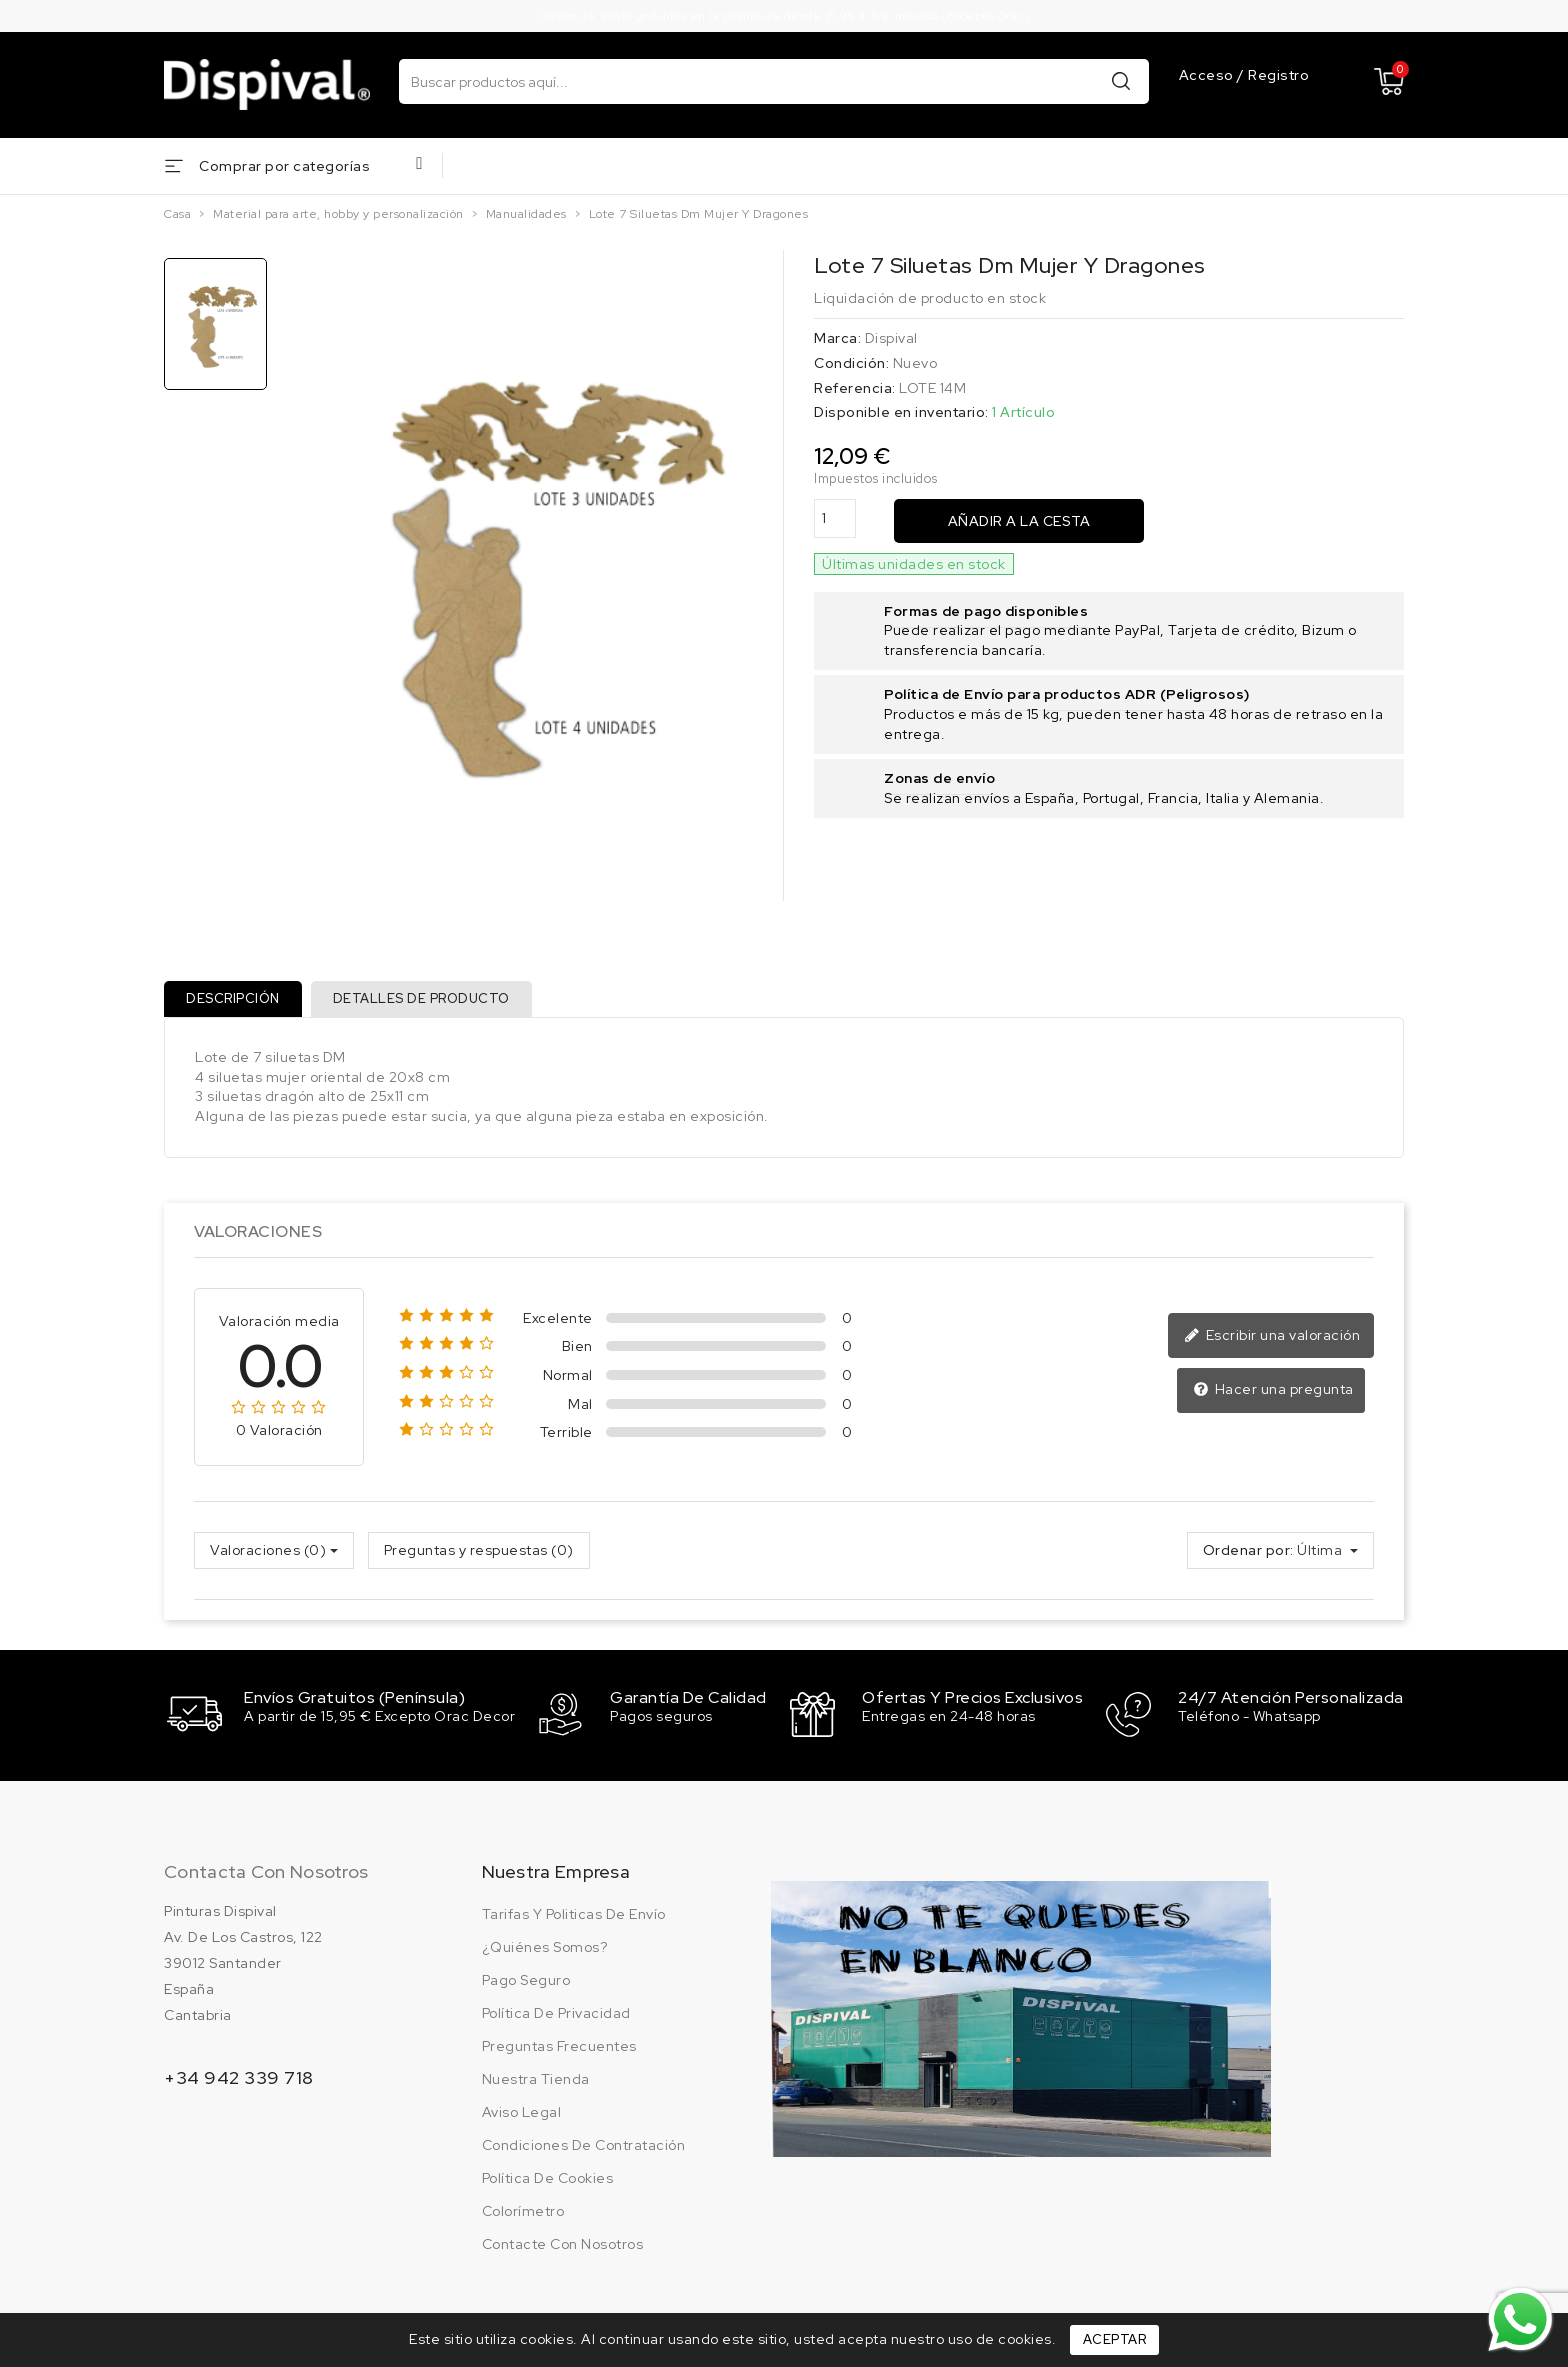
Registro (1278, 75)
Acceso (1208, 75)
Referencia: (855, 388)
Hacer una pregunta (1275, 1394)
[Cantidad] (835, 518)
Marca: (837, 338)
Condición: (851, 363)
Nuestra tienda (536, 2080)
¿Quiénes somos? (545, 1948)
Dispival (891, 338)
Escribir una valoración (1275, 1340)
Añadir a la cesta (1019, 521)
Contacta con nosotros (266, 1872)
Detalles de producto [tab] (426, 1000)
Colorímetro (523, 2212)
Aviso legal (522, 2113)
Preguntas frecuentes (559, 2047)
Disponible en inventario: (901, 412)
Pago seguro (526, 1981)
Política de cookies (548, 2179)
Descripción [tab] (235, 1000)
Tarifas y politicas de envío (574, 1915)
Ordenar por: (1248, 1554)
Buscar (1121, 80)
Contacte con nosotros (563, 2245)
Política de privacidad (556, 2014)
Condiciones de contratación (584, 2146)
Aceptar (1115, 2339)
